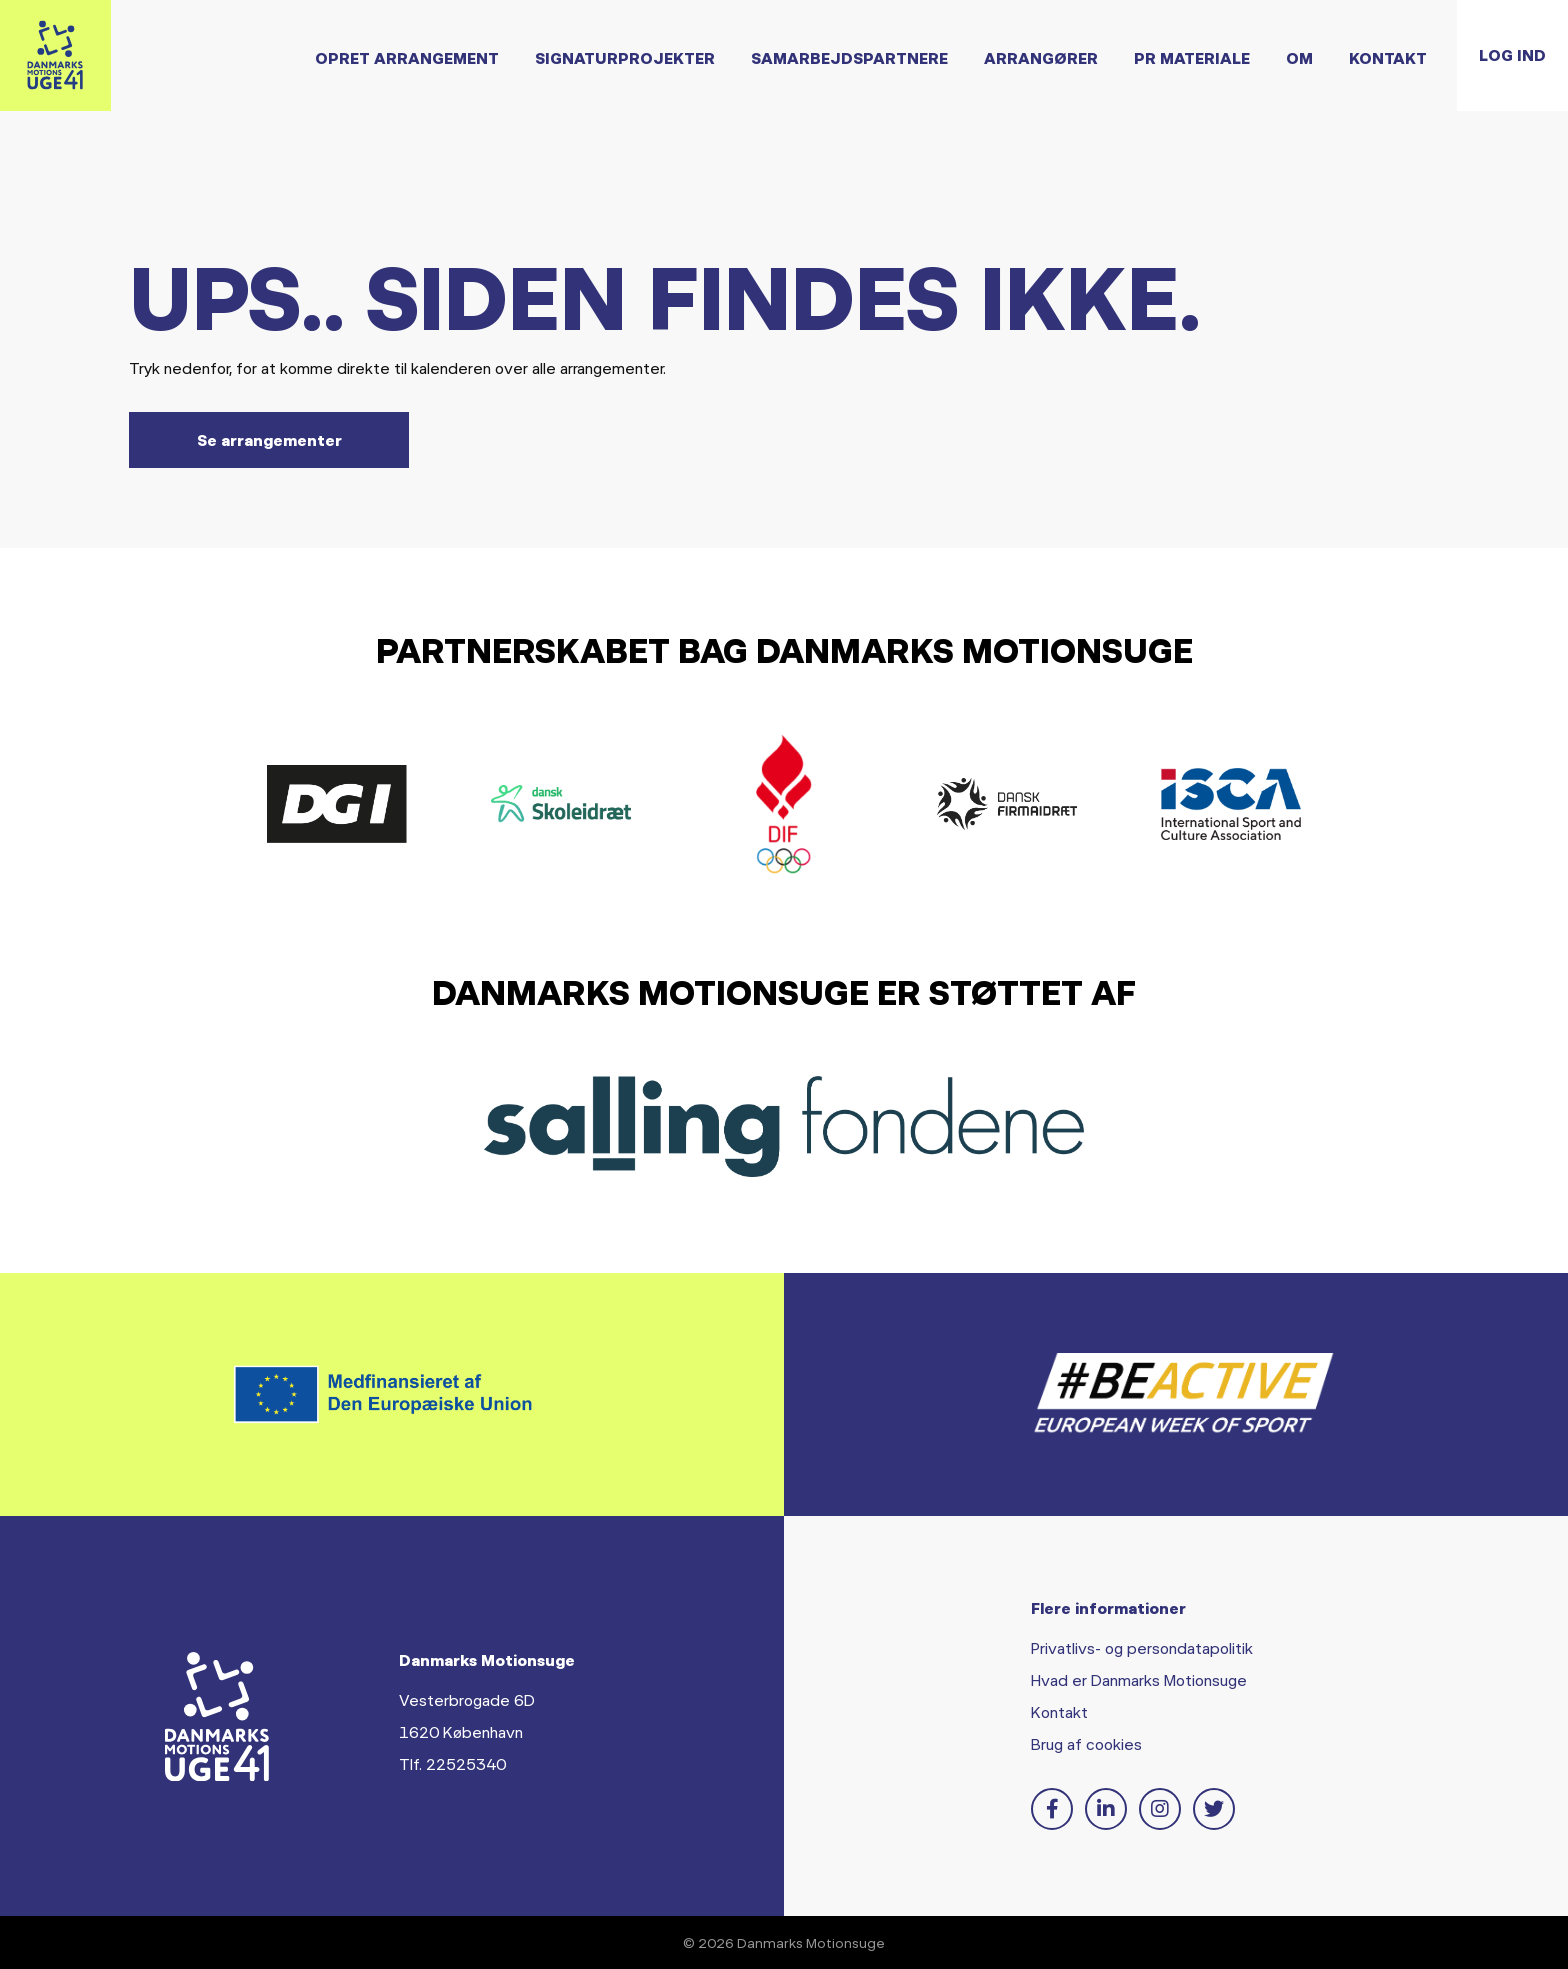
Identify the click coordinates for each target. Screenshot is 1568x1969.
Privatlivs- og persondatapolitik (1142, 1647)
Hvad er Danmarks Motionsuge (1139, 1679)
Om (1266, 74)
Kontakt (1355, 74)
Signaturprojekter (592, 74)
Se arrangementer (269, 439)
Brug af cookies (1086, 1743)
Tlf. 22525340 (452, 1763)
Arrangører (1008, 74)
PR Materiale (1159, 74)
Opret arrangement (374, 74)
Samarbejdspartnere (816, 74)
